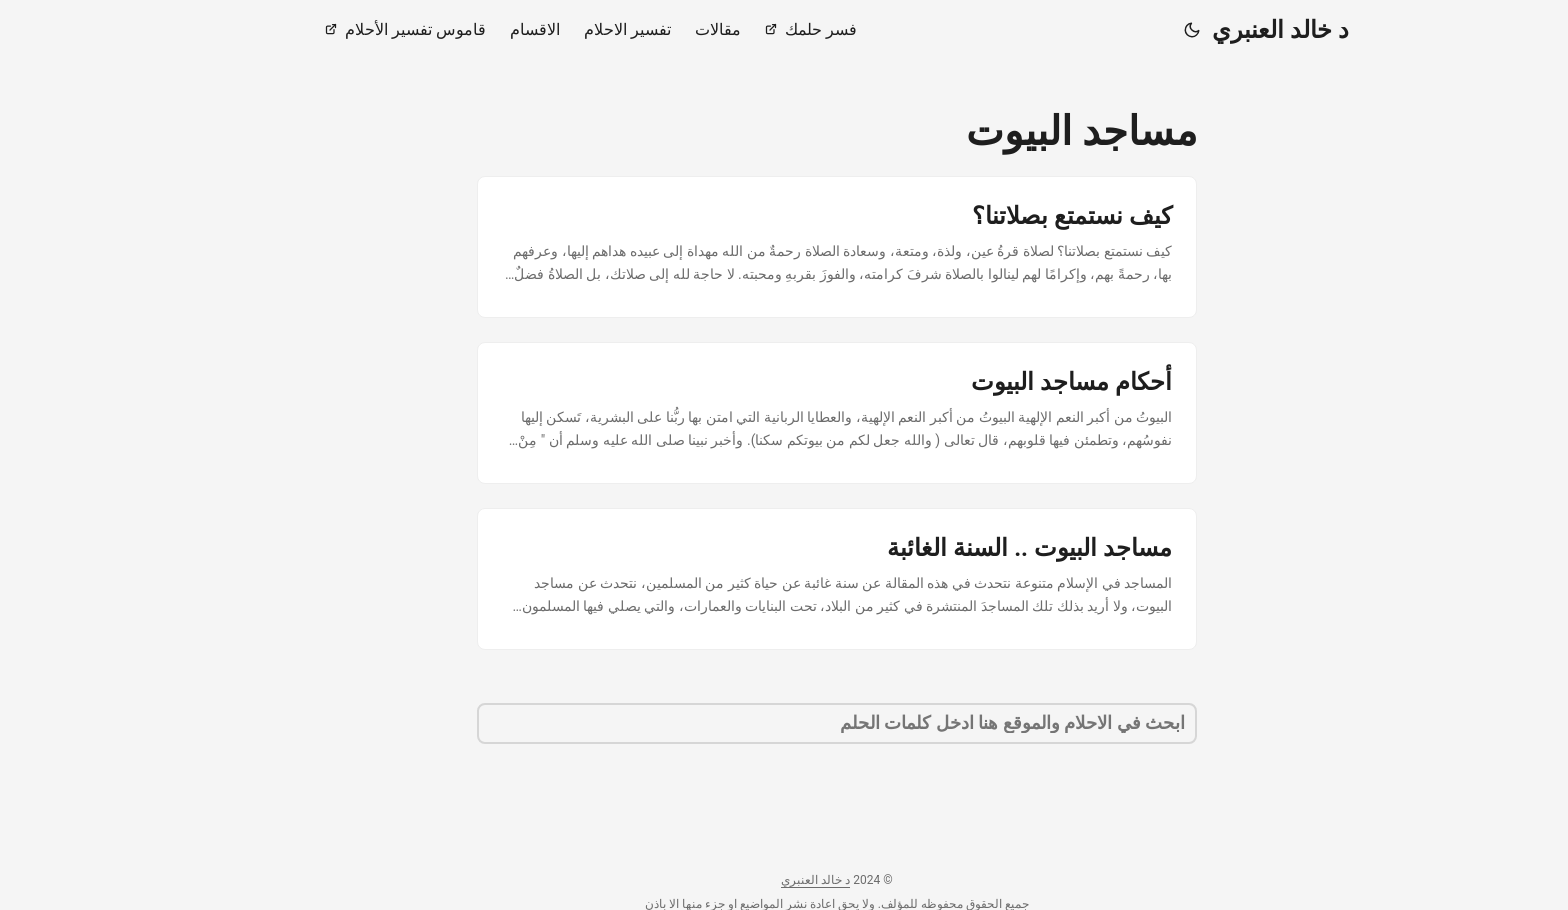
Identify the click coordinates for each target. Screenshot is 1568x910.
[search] (784, 723)
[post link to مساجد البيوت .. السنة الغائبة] (784, 579)
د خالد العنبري (1227, 30)
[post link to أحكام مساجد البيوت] (784, 413)
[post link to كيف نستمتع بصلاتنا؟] (784, 247)
